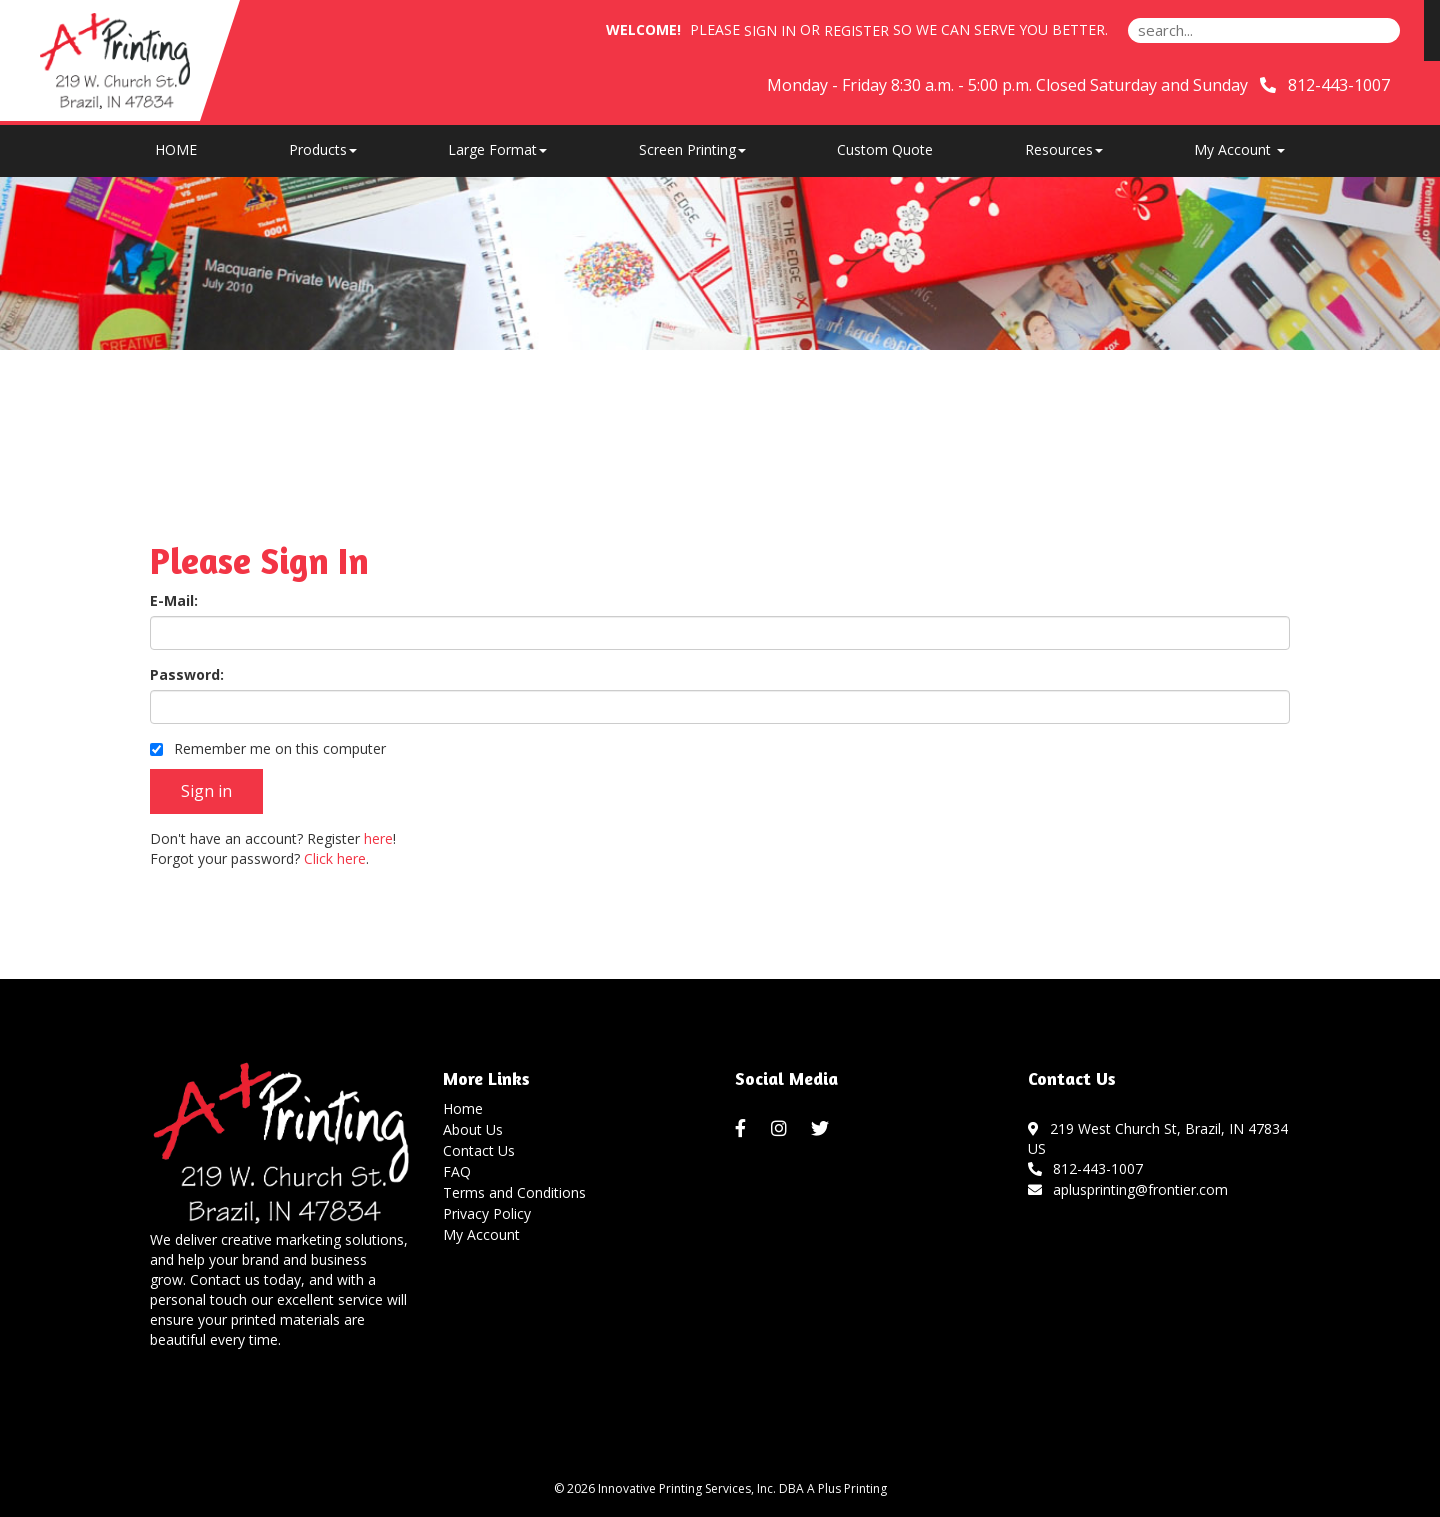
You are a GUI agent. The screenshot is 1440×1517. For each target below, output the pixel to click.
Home (463, 1108)
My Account (481, 1234)
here (378, 838)
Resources (1064, 149)
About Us (473, 1129)
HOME (176, 149)
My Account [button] (1239, 149)
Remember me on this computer (268, 748)
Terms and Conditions (514, 1192)
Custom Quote (885, 149)
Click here (335, 858)
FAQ (457, 1171)
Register (856, 30)
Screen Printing (692, 149)
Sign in (770, 30)
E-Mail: (174, 600)
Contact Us (479, 1150)
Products (323, 149)
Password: (187, 674)
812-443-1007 (1086, 1168)
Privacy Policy (487, 1213)
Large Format (497, 149)
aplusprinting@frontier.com (1128, 1189)
